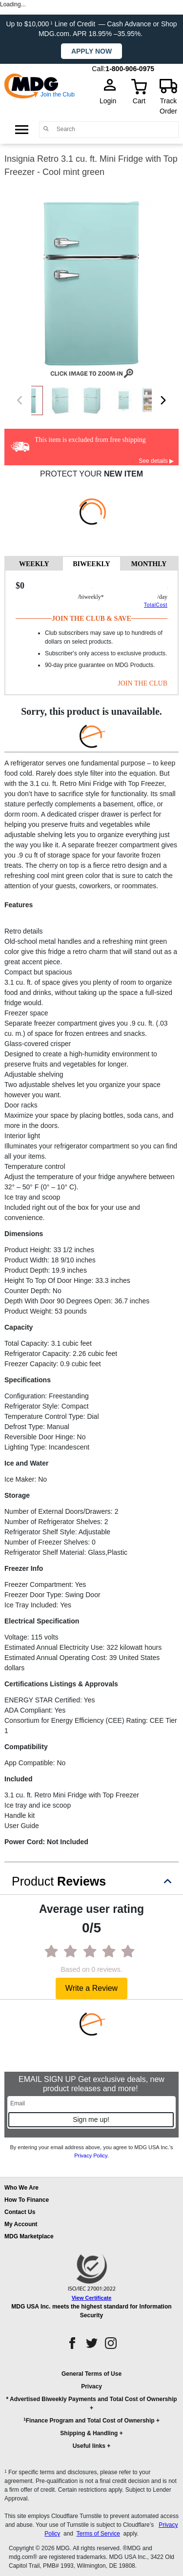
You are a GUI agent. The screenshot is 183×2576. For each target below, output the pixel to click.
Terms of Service (98, 2533)
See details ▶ (156, 461)
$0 (20, 586)
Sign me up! (91, 2119)
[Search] (115, 129)
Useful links (89, 2445)
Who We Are (21, 2187)
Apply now (91, 51)
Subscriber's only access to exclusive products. (106, 653)
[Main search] (46, 129)
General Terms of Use (91, 2373)
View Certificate (92, 2298)
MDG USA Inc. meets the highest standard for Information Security (91, 2311)
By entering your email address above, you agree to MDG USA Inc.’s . (91, 2151)
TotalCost (155, 605)
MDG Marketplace (29, 2236)
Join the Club (58, 94)
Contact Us (19, 2212)
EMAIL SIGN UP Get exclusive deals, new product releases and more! (91, 2084)
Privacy (91, 2386)
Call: (98, 69)
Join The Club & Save (91, 618)
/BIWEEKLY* (91, 596)
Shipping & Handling (89, 2433)
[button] (91, 2414)
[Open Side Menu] (21, 129)
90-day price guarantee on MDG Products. (100, 665)
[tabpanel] (91, 632)
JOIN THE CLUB (142, 683)
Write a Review (91, 1988)
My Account (21, 2224)
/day (162, 596)
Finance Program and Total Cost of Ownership (88, 2420)
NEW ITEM (123, 474)
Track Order (168, 106)
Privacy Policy (90, 2155)
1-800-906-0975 (129, 69)
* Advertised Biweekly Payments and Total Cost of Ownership (91, 2399)
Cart (139, 101)
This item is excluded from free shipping (90, 439)
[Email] (91, 2103)
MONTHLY (149, 564)
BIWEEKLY (91, 564)
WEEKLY (34, 564)
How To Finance (26, 2199)
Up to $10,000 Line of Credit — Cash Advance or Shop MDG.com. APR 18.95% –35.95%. (91, 29)
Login (111, 101)
